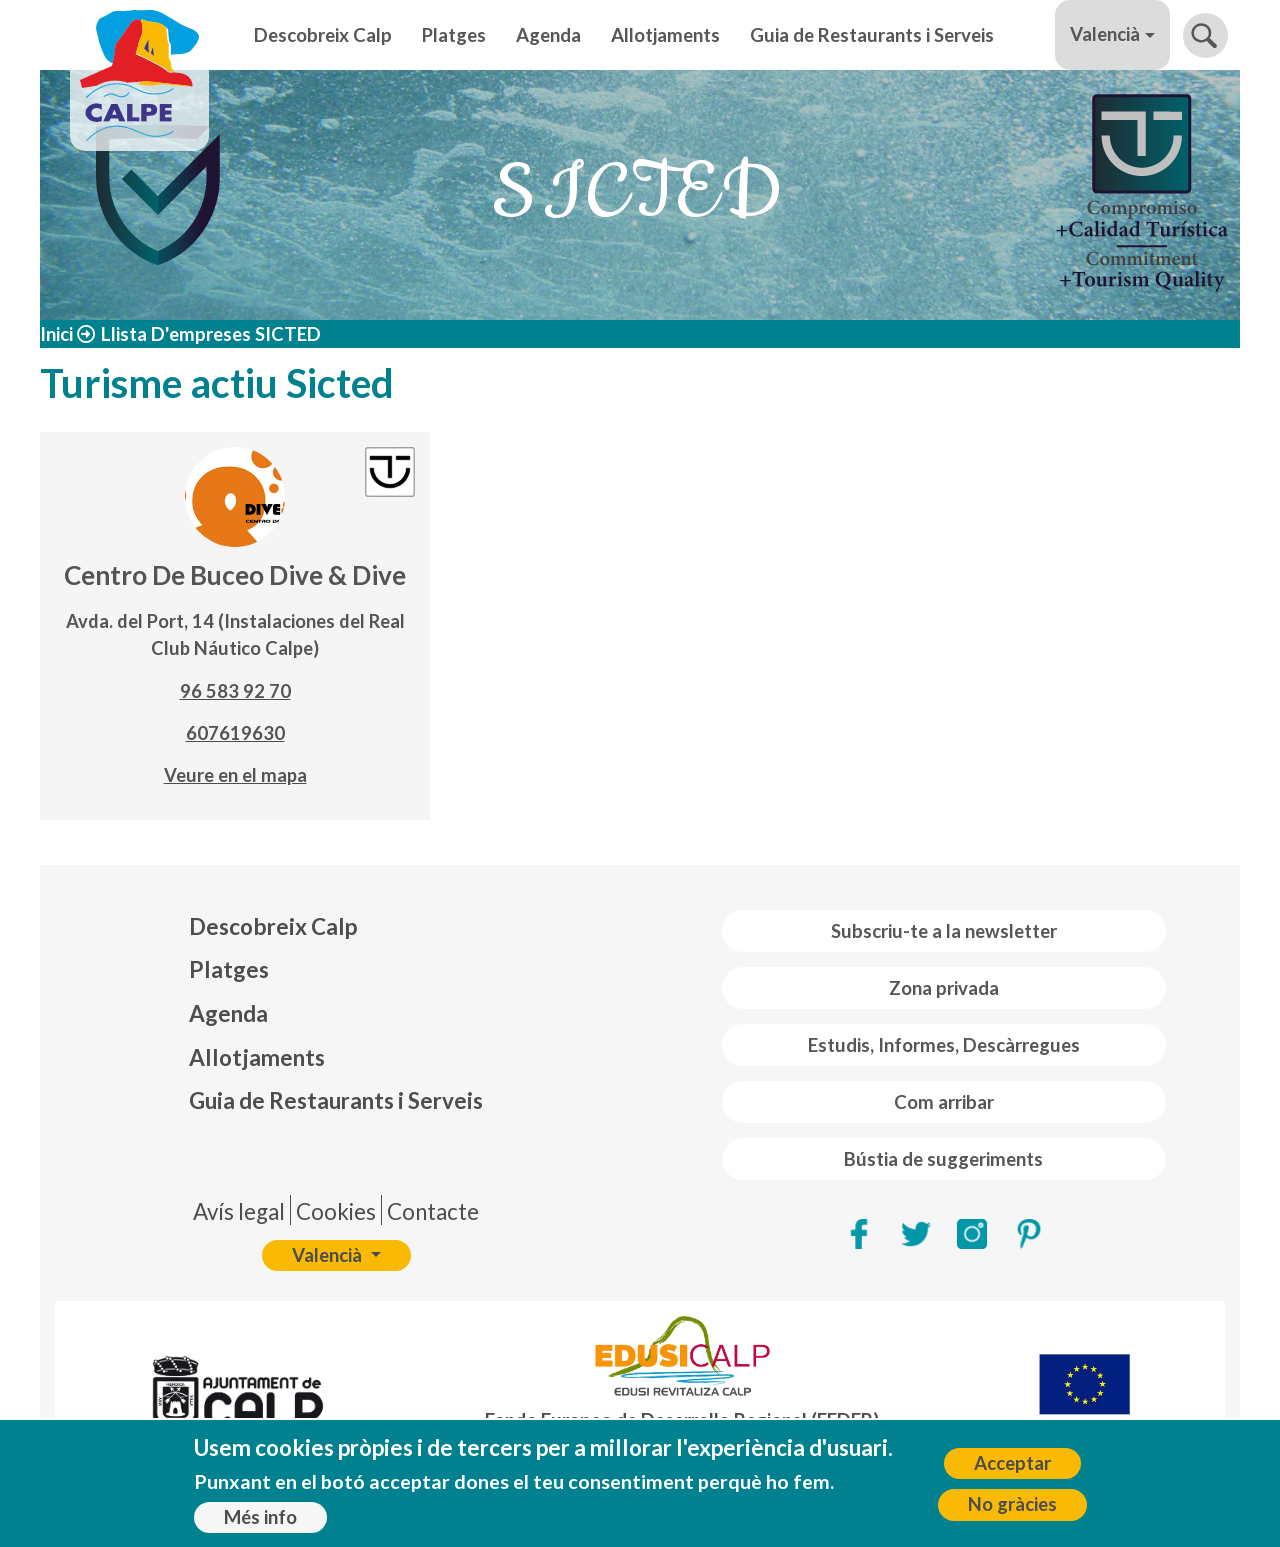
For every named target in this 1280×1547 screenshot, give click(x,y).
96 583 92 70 (235, 691)
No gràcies (1012, 1513)
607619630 (235, 733)
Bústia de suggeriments (943, 1159)
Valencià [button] (1105, 34)
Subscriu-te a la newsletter (944, 931)
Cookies (336, 1211)
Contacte (433, 1211)
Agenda (548, 35)
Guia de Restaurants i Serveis (872, 35)
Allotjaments (665, 35)
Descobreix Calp (323, 35)
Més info (260, 1526)
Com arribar (944, 1102)
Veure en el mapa (235, 775)
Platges (454, 35)
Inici (56, 334)
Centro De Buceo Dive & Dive (235, 575)
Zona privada (944, 988)
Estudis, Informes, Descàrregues (944, 1045)
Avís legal (239, 1211)
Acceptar (1012, 1472)
